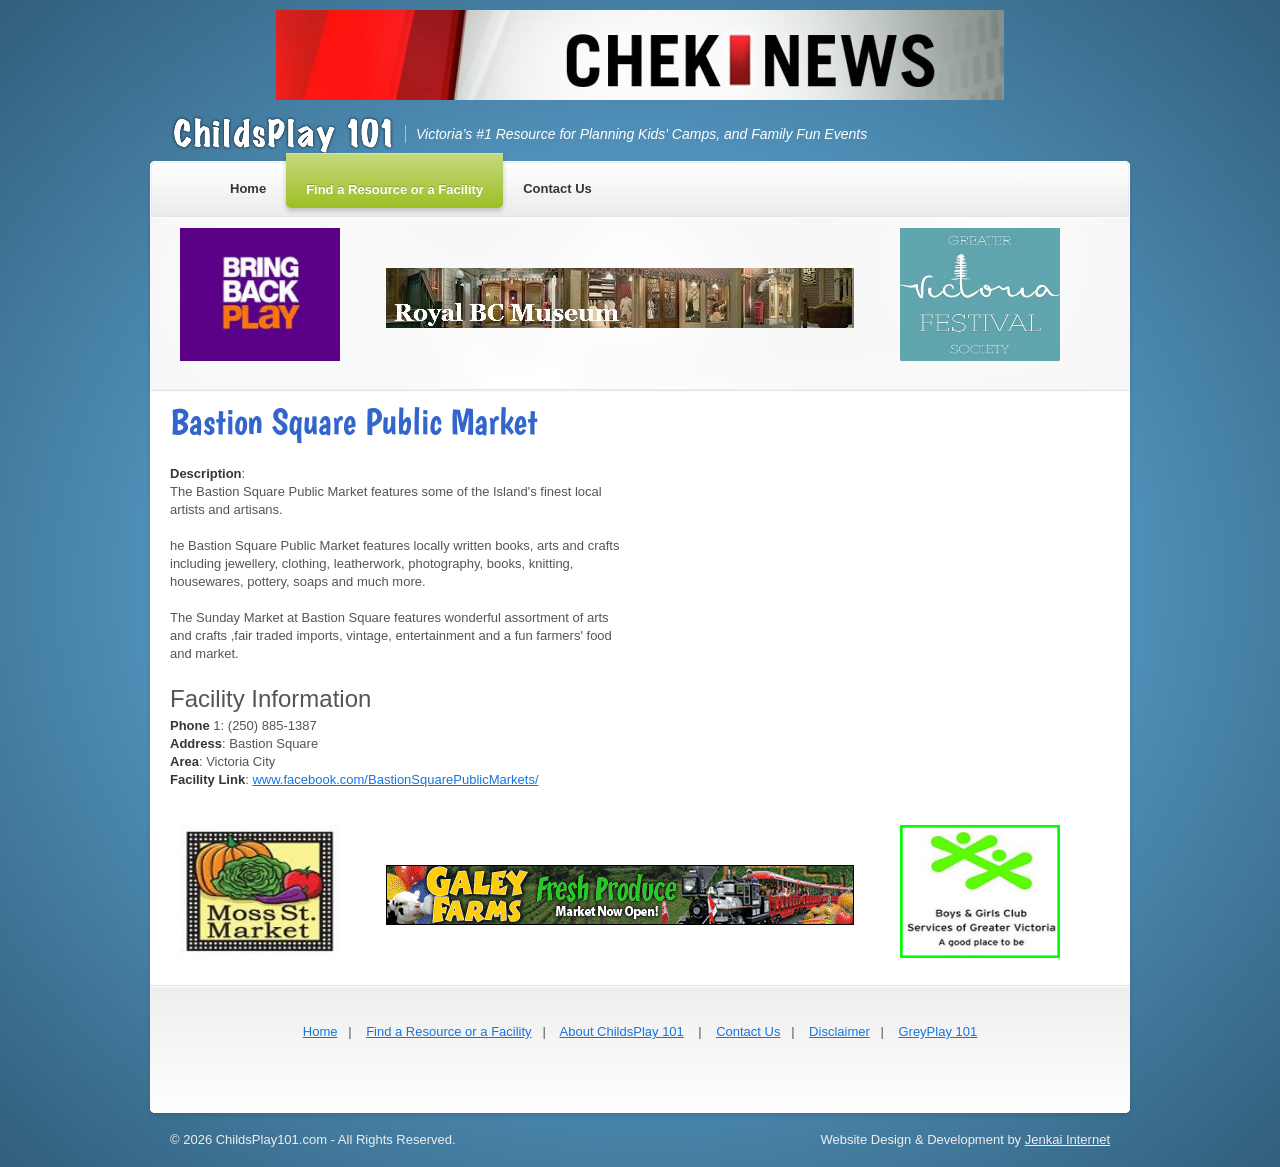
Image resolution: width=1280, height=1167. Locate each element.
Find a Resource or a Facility (448, 1031)
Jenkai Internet (1067, 1139)
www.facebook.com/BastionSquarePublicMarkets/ (395, 779)
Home (320, 1031)
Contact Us (748, 1031)
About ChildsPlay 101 (622, 1031)
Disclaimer (839, 1031)
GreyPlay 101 (937, 1031)
